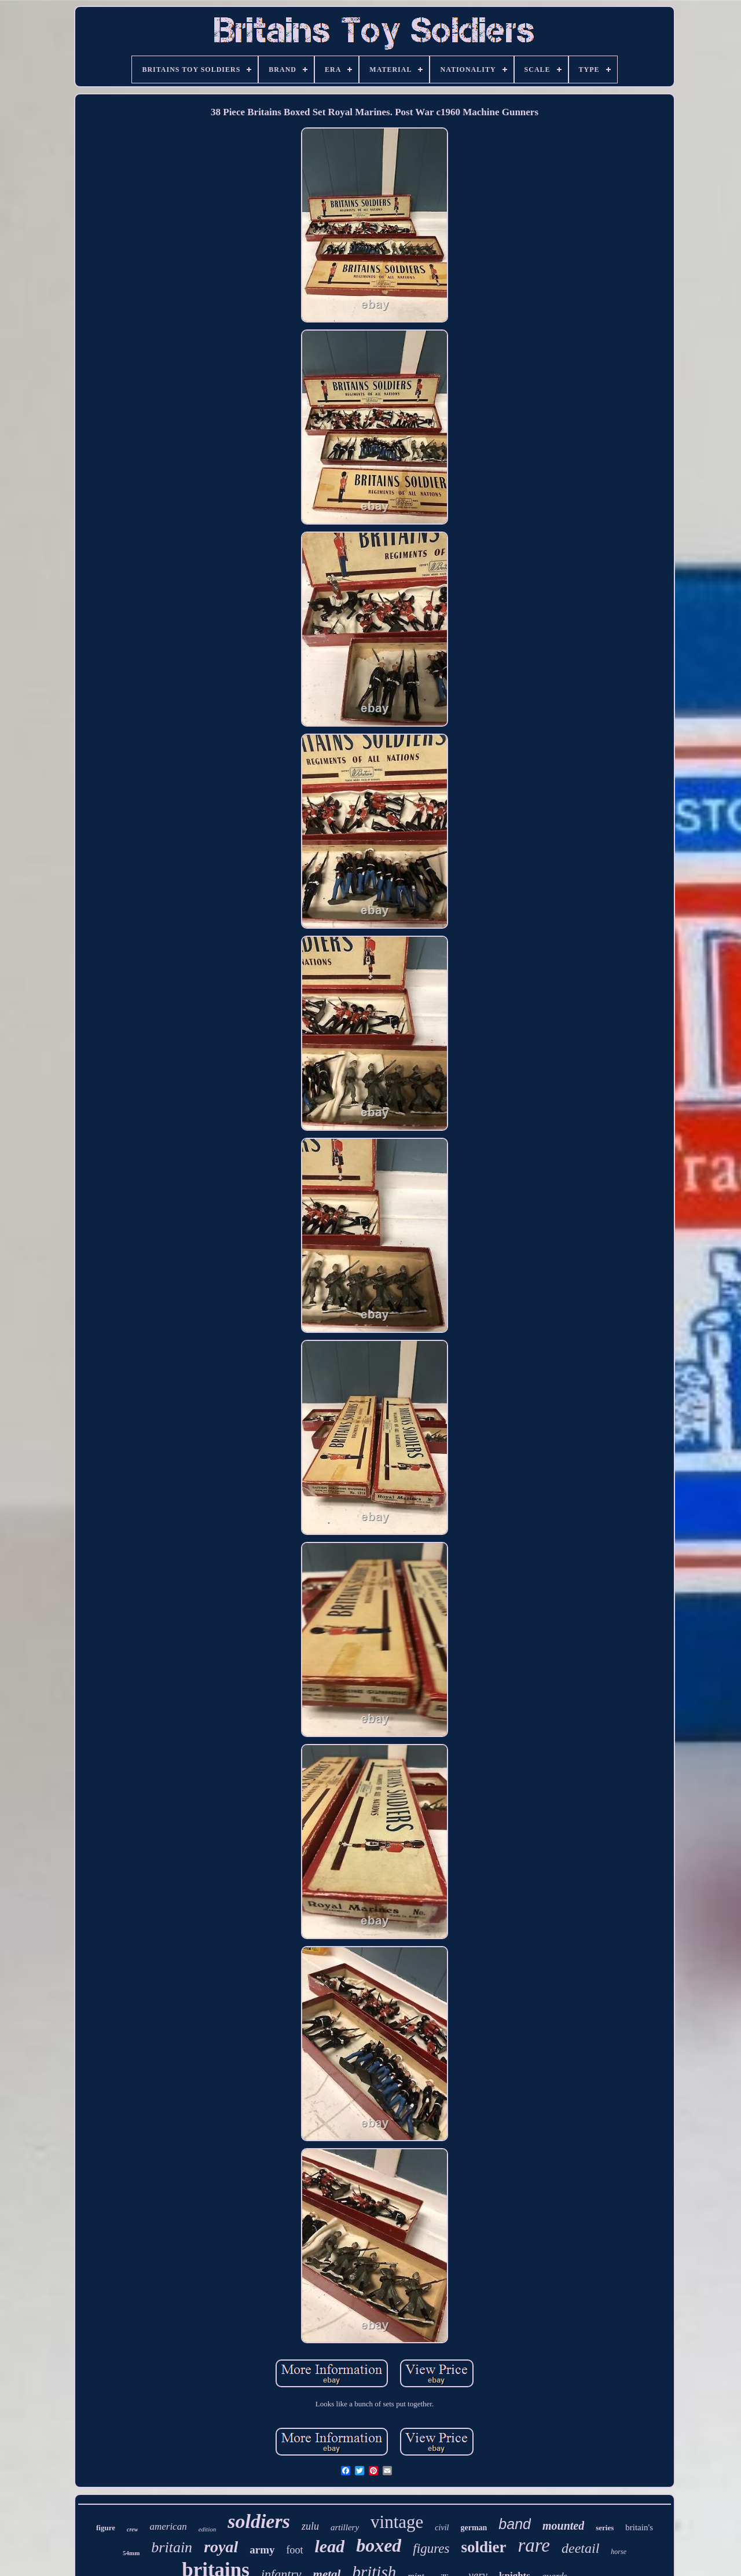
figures (431, 2548)
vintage (396, 2522)
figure (105, 2527)
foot (295, 2550)
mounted (563, 2525)
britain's (639, 2527)
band (514, 2524)
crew (132, 2529)
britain (171, 2547)
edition (208, 2529)
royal (221, 2547)
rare (534, 2545)
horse (618, 2552)
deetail (580, 2548)
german (473, 2527)
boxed (378, 2545)
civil (442, 2527)
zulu (310, 2526)
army (262, 2550)
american (167, 2526)
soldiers (259, 2521)
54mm (131, 2552)
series (605, 2527)
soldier (483, 2547)
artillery (345, 2527)
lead (330, 2546)
